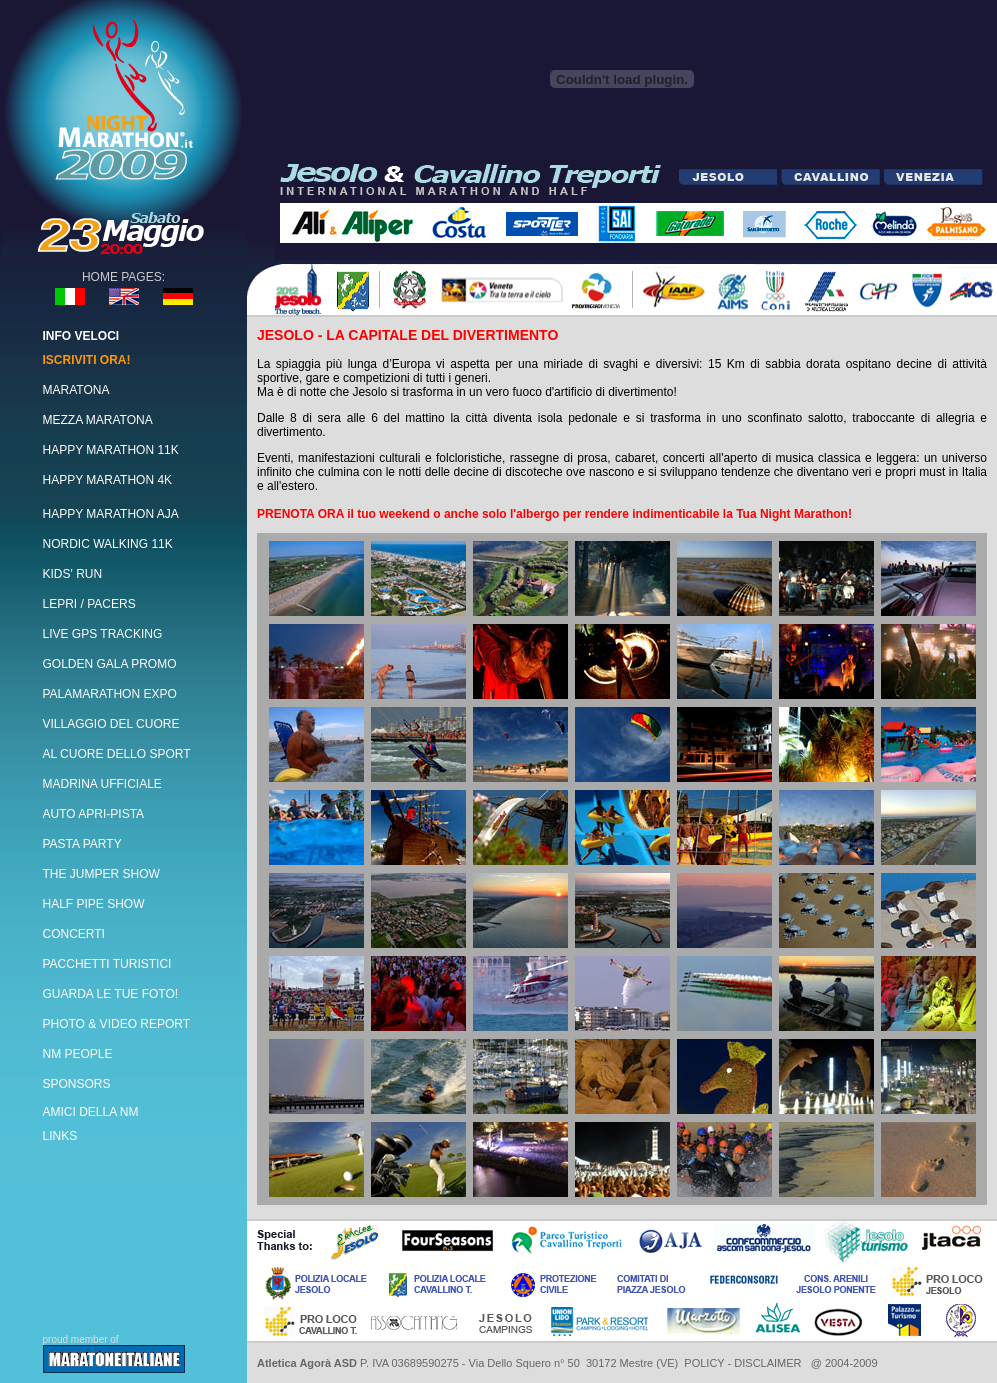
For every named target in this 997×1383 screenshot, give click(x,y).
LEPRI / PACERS (89, 604)
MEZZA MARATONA (98, 420)
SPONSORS (77, 1084)
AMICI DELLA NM (91, 1112)
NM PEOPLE (78, 1054)
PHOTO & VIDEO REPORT (117, 1024)
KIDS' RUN (73, 574)
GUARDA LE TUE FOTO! (111, 994)
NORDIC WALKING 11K (108, 544)
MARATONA (76, 390)
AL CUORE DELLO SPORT (117, 754)
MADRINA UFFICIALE (102, 784)
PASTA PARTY (82, 844)
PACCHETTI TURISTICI (107, 964)
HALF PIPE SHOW (94, 904)
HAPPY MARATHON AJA (111, 514)
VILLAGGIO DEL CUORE (111, 724)
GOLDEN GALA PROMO (110, 664)
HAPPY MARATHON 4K (108, 480)
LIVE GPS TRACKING (103, 634)
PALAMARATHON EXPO (110, 694)
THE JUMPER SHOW (101, 874)
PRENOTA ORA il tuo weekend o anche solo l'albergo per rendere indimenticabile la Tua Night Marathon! (554, 514)
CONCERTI (74, 934)
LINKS (60, 1136)
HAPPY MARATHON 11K (111, 450)
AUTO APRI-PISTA (94, 814)
